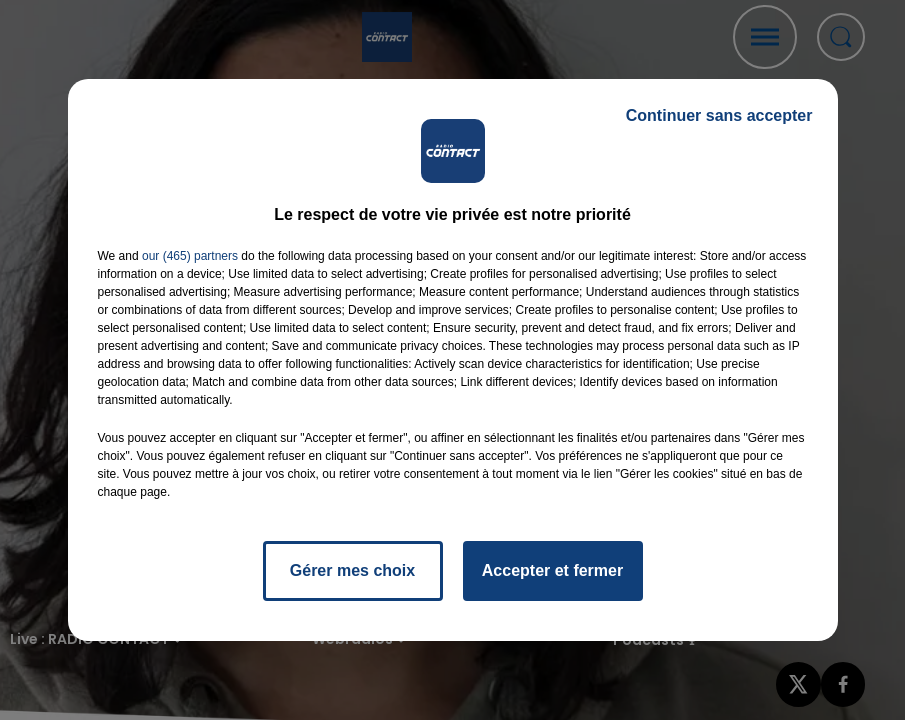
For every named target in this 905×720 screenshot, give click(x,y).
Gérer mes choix (352, 570)
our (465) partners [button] (190, 256)
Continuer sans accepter (719, 115)
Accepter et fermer (552, 570)
